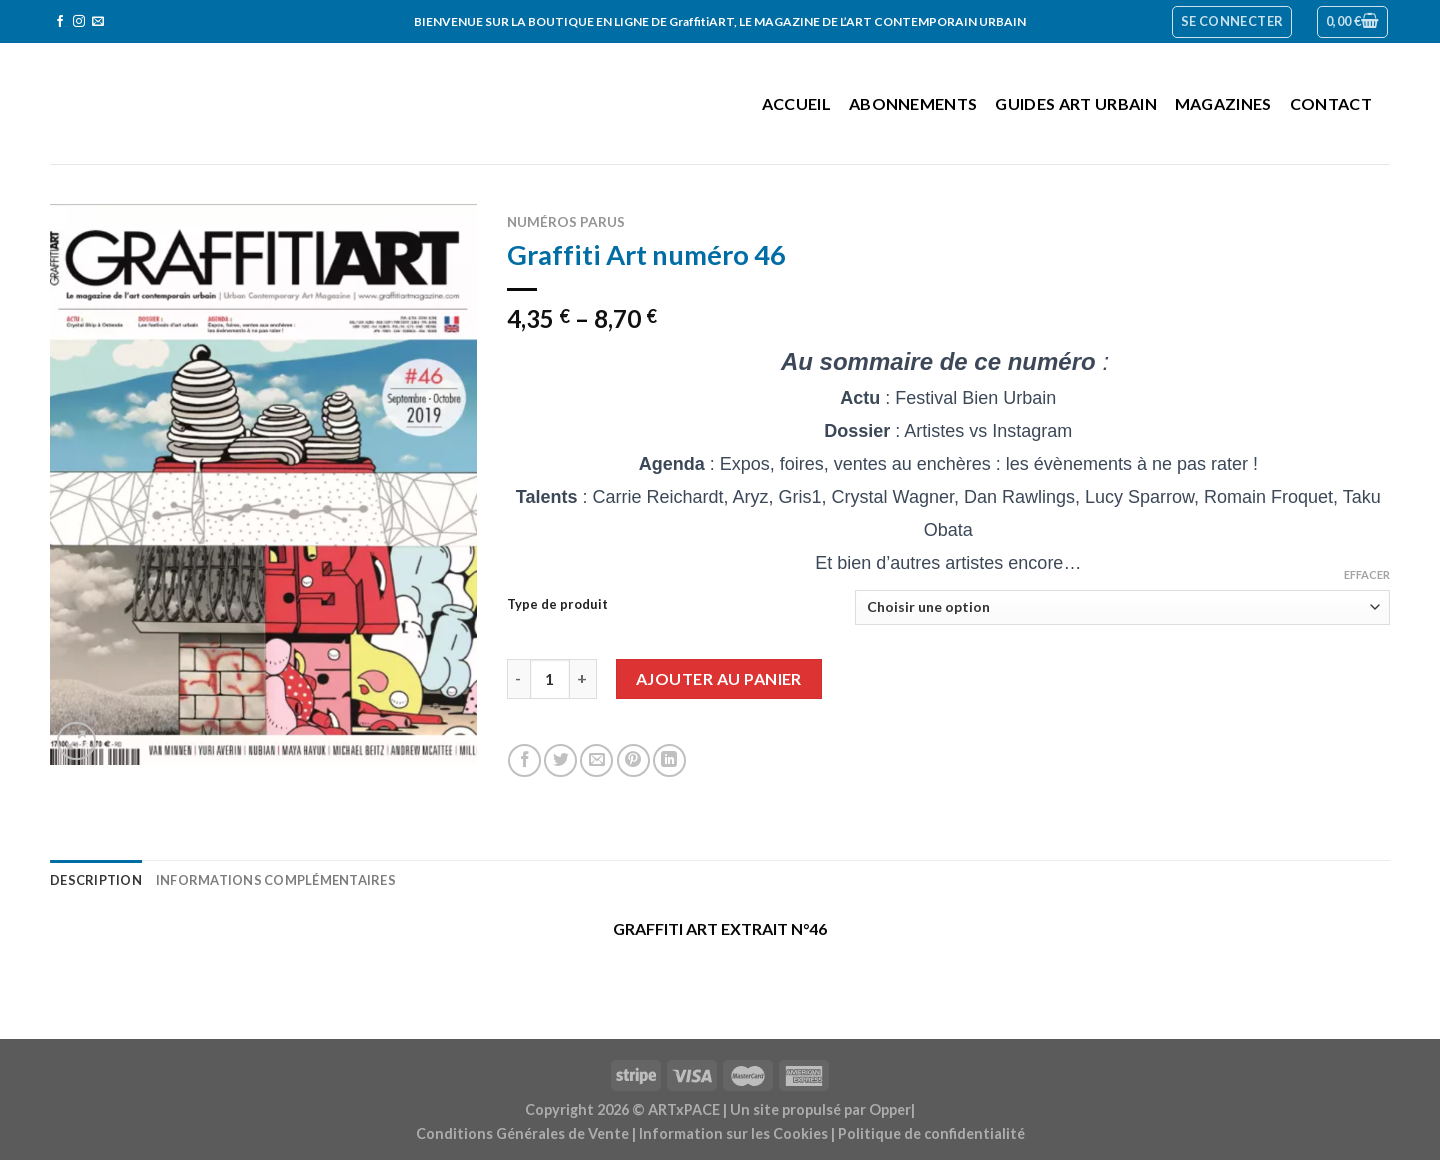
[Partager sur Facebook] (524, 760)
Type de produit (557, 605)
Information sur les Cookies (733, 1133)
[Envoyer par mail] (596, 760)
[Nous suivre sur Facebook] (60, 22)
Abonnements (913, 103)
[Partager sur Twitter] (560, 760)
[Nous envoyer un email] (98, 22)
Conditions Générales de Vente (522, 1133)
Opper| (892, 1109)
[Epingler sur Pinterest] (633, 760)
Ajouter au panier (719, 678)
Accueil (796, 103)
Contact (1331, 103)
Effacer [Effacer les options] (1367, 574)
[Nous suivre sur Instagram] (79, 22)
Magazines (1223, 103)
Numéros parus (566, 222)
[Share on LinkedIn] (669, 760)
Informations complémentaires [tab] (276, 880)
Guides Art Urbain (1075, 103)
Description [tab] (96, 880)
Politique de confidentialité (931, 1133)
